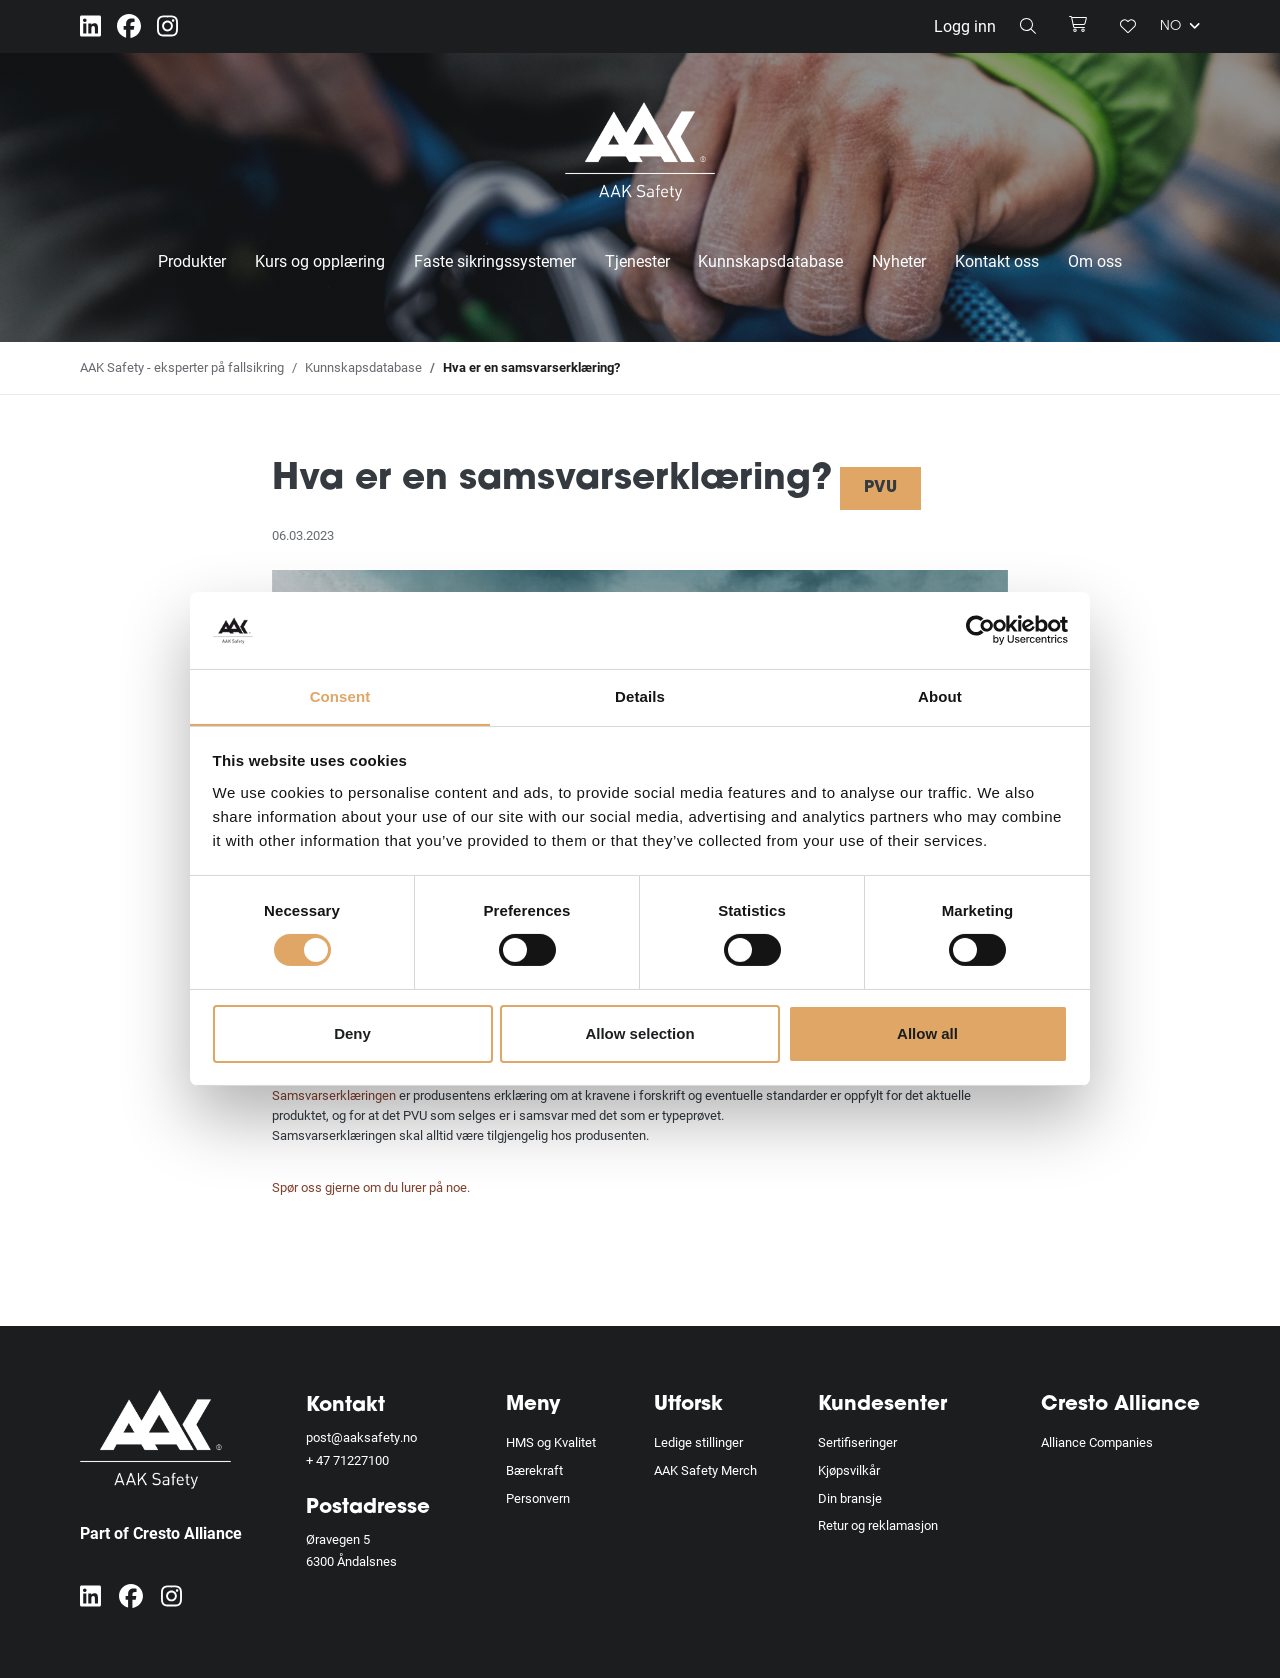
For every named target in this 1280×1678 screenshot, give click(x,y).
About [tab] (940, 695)
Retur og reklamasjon (878, 1525)
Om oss (1095, 260)
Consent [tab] (340, 695)
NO (1180, 26)
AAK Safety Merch (705, 1470)
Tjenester (637, 260)
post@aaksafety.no (361, 1437)
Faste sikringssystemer (495, 260)
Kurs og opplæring (320, 260)
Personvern (538, 1498)
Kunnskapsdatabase (770, 260)
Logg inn (965, 25)
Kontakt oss (997, 260)
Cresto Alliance (1120, 1405)
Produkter (192, 260)
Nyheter (899, 260)
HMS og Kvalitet (551, 1442)
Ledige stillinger (698, 1442)
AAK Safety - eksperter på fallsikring (182, 367)
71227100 (361, 1460)
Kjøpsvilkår (849, 1470)
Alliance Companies (1097, 1442)
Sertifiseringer (857, 1442)
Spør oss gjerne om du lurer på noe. (371, 1187)
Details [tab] (640, 695)
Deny (352, 1033)
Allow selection (639, 1033)
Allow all (927, 1033)
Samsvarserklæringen (334, 1095)
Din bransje (850, 1498)
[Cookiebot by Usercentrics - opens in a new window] (980, 630)
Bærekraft (534, 1470)
